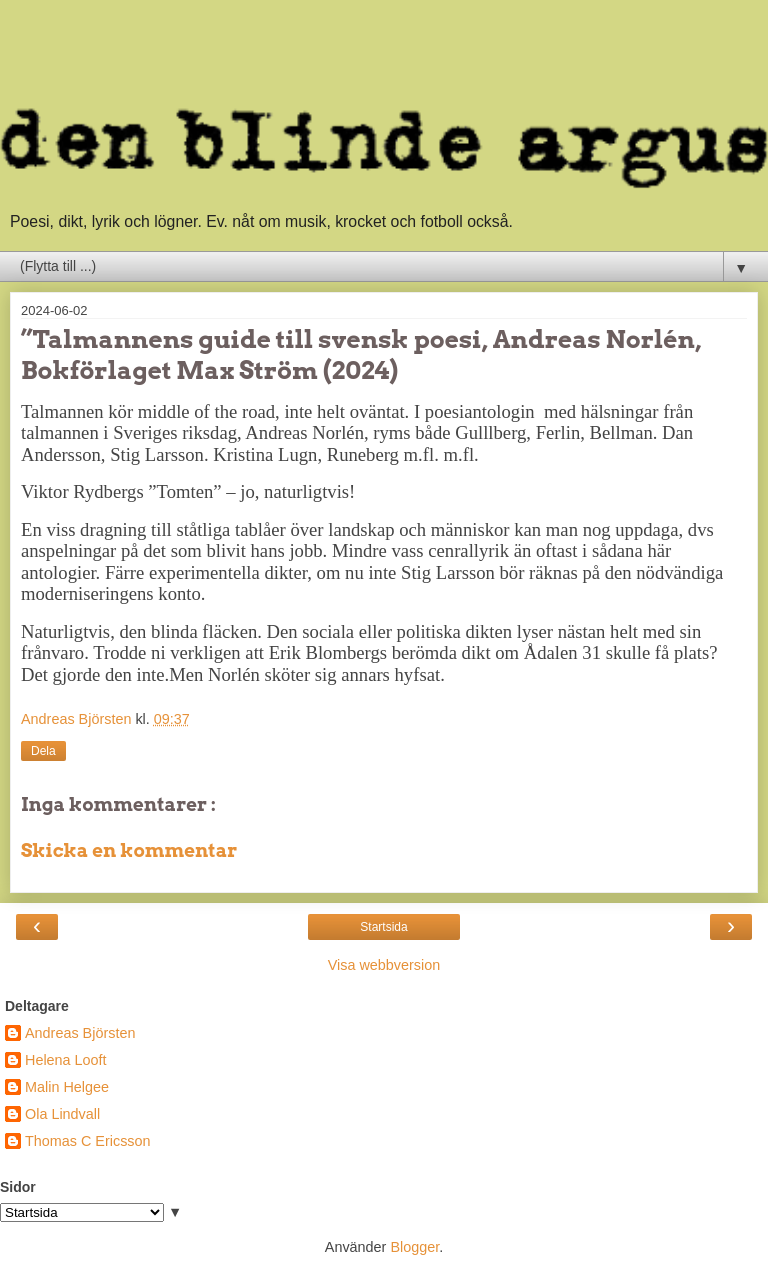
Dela (43, 751)
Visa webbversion (384, 965)
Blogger (414, 1247)
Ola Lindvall (62, 1114)
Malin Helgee (67, 1087)
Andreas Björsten (80, 1033)
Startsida (383, 927)
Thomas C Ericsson (88, 1141)
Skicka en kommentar (129, 850)
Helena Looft (66, 1060)
